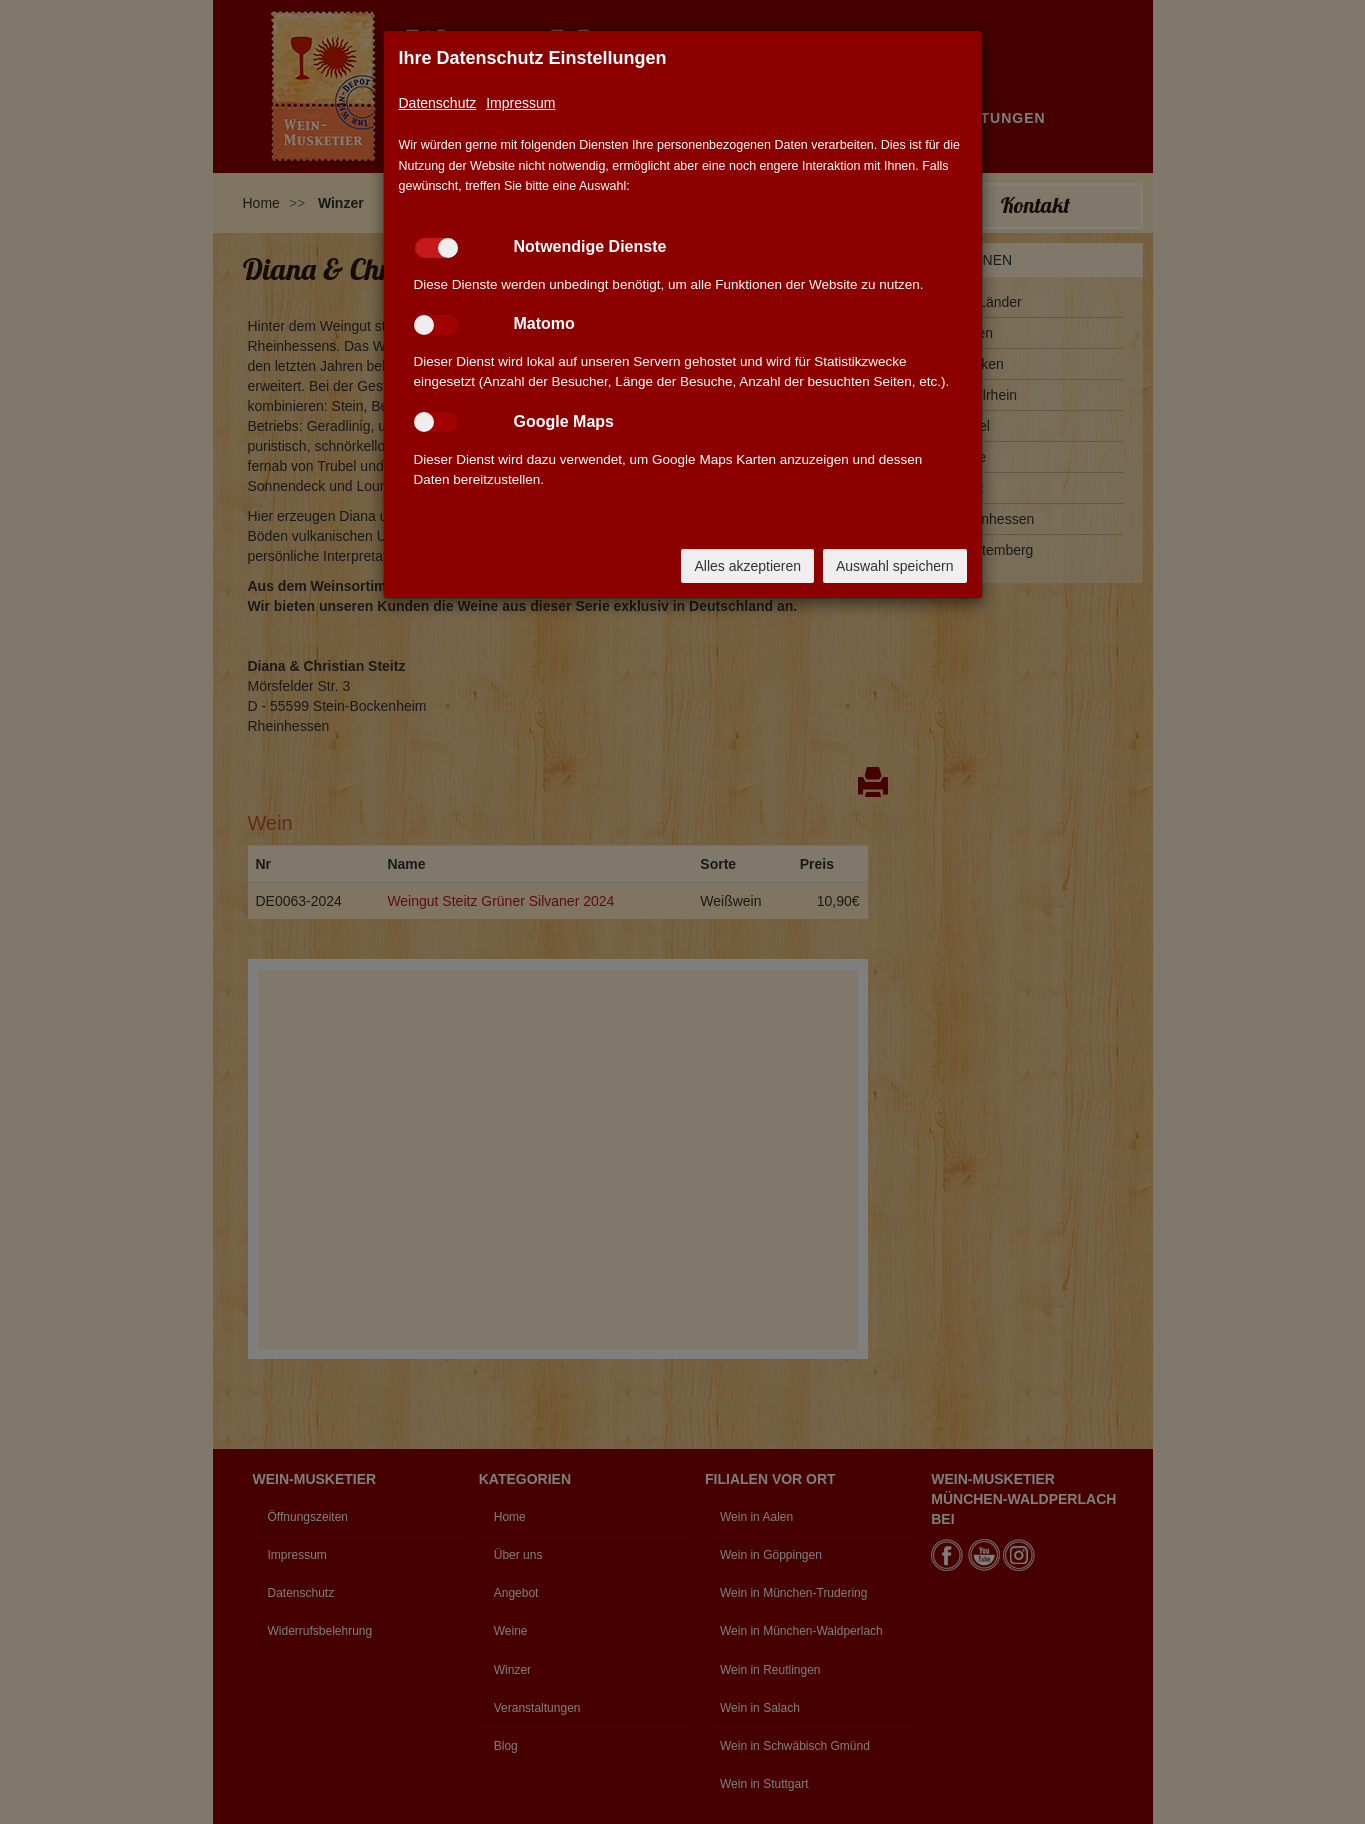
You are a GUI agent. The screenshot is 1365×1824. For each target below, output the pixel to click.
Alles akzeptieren (747, 566)
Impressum (520, 103)
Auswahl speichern (895, 566)
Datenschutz (438, 103)
